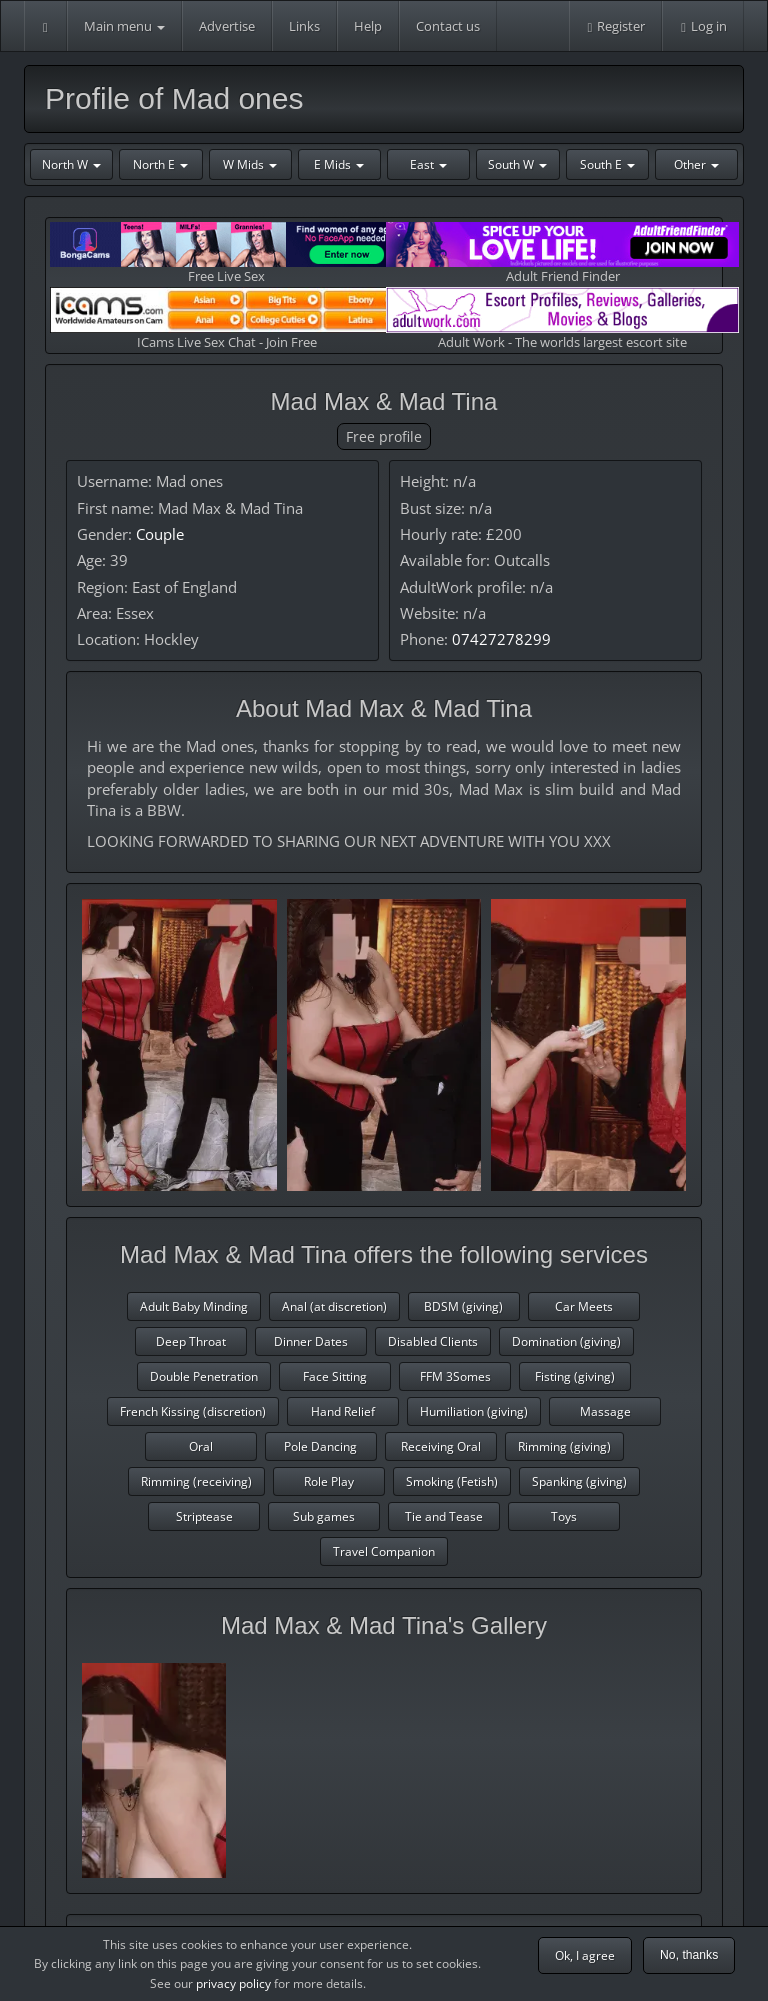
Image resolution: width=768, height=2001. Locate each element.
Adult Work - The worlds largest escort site (562, 318)
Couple (160, 534)
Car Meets (584, 1306)
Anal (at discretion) (334, 1306)
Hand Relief (343, 1411)
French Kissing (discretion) (193, 1411)
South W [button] (517, 164)
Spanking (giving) (579, 1481)
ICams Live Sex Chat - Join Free (226, 318)
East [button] (428, 164)
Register (616, 26)
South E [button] (607, 164)
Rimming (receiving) (196, 1481)
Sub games (324, 1516)
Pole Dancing (320, 1446)
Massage (605, 1411)
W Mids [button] (250, 164)
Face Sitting (335, 1376)
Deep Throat (191, 1341)
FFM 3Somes (455, 1376)
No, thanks (689, 1955)
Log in (703, 26)
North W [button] (71, 164)
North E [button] (160, 164)
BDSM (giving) (463, 1306)
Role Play (329, 1481)
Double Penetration (204, 1376)
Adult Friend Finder (562, 253)
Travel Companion (384, 1551)
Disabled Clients (433, 1341)
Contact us (448, 26)
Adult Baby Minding (194, 1306)
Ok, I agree (585, 1955)
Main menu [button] (124, 26)
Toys (564, 1516)
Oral (201, 1446)
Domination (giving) (566, 1341)
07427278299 (501, 639)
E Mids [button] (339, 164)
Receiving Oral (441, 1446)
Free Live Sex (226, 253)
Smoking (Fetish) (452, 1481)
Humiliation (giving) (474, 1411)
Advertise (227, 26)
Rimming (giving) (564, 1446)
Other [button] (696, 164)
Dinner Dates (311, 1341)
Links (304, 26)
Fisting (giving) (575, 1376)
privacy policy (233, 1983)
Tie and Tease (444, 1516)
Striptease (204, 1516)
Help (368, 26)
